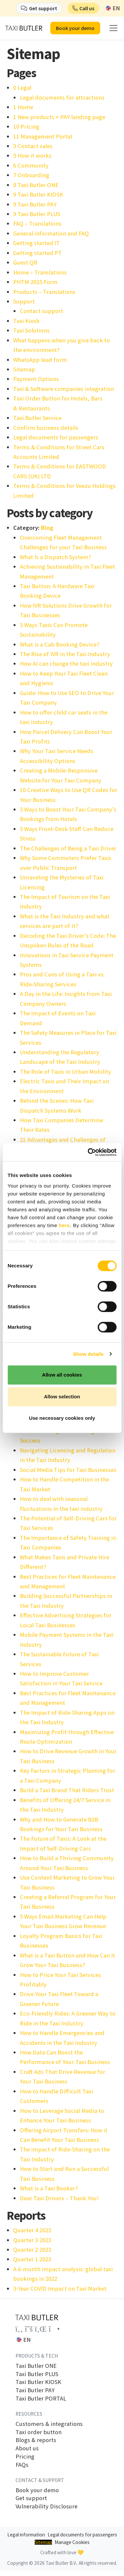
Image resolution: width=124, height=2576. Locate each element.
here (64, 1225)
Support (24, 301)
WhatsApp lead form (40, 360)
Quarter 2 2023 (32, 2249)
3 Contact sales (33, 146)
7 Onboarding (31, 175)
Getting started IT (36, 243)
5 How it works (32, 155)
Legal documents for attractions (62, 97)
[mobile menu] (113, 28)
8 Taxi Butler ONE (36, 185)
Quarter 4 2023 (32, 2230)
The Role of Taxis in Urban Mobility (65, 1071)
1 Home (23, 107)
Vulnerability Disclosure (46, 2506)
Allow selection (62, 1396)
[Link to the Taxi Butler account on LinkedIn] (41, 2329)
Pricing (25, 2457)
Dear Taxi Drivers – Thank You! (59, 2198)
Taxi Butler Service (37, 418)
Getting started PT (37, 253)
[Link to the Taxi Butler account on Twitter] (29, 2329)
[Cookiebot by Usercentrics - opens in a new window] (88, 1152)
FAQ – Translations (37, 223)
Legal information (26, 2534)
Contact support (41, 311)
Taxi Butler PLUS (37, 2374)
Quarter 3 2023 (32, 2240)
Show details (88, 1354)
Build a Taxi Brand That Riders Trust (67, 1790)
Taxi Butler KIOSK (38, 2382)
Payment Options (36, 379)
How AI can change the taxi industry (66, 663)
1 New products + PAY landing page (59, 117)
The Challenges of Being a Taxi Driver (68, 848)
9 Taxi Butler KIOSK (38, 194)
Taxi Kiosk (26, 321)
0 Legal (22, 87)
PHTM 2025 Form (35, 282)
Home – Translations (40, 272)
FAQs (22, 2465)
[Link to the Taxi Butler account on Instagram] (54, 2329)
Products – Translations (44, 292)
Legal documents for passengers (55, 437)
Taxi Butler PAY (35, 2390)
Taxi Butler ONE (36, 2366)
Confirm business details (45, 427)
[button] (83, 8)
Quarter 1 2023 (32, 2259)
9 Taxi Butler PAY (35, 204)
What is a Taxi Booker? (49, 2188)
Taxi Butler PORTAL (41, 2398)
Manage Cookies (72, 2542)
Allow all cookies (62, 1375)
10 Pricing (26, 126)
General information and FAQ (51, 233)
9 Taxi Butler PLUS (36, 214)
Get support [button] (43, 8)
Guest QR (25, 262)
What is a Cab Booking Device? (59, 644)
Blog (47, 527)
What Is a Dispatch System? (55, 557)
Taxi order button (39, 2432)
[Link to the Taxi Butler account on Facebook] (19, 2329)
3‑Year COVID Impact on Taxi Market (59, 2288)
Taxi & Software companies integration (63, 389)
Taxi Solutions (31, 330)
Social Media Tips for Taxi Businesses (68, 1470)
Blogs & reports (36, 2440)
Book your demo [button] (75, 28)
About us (27, 2448)
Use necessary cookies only (62, 1418)
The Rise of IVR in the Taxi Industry (65, 654)
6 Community (31, 165)
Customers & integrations (49, 2424)
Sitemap (24, 369)
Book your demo (37, 2490)
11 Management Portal (42, 136)
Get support (31, 2498)
